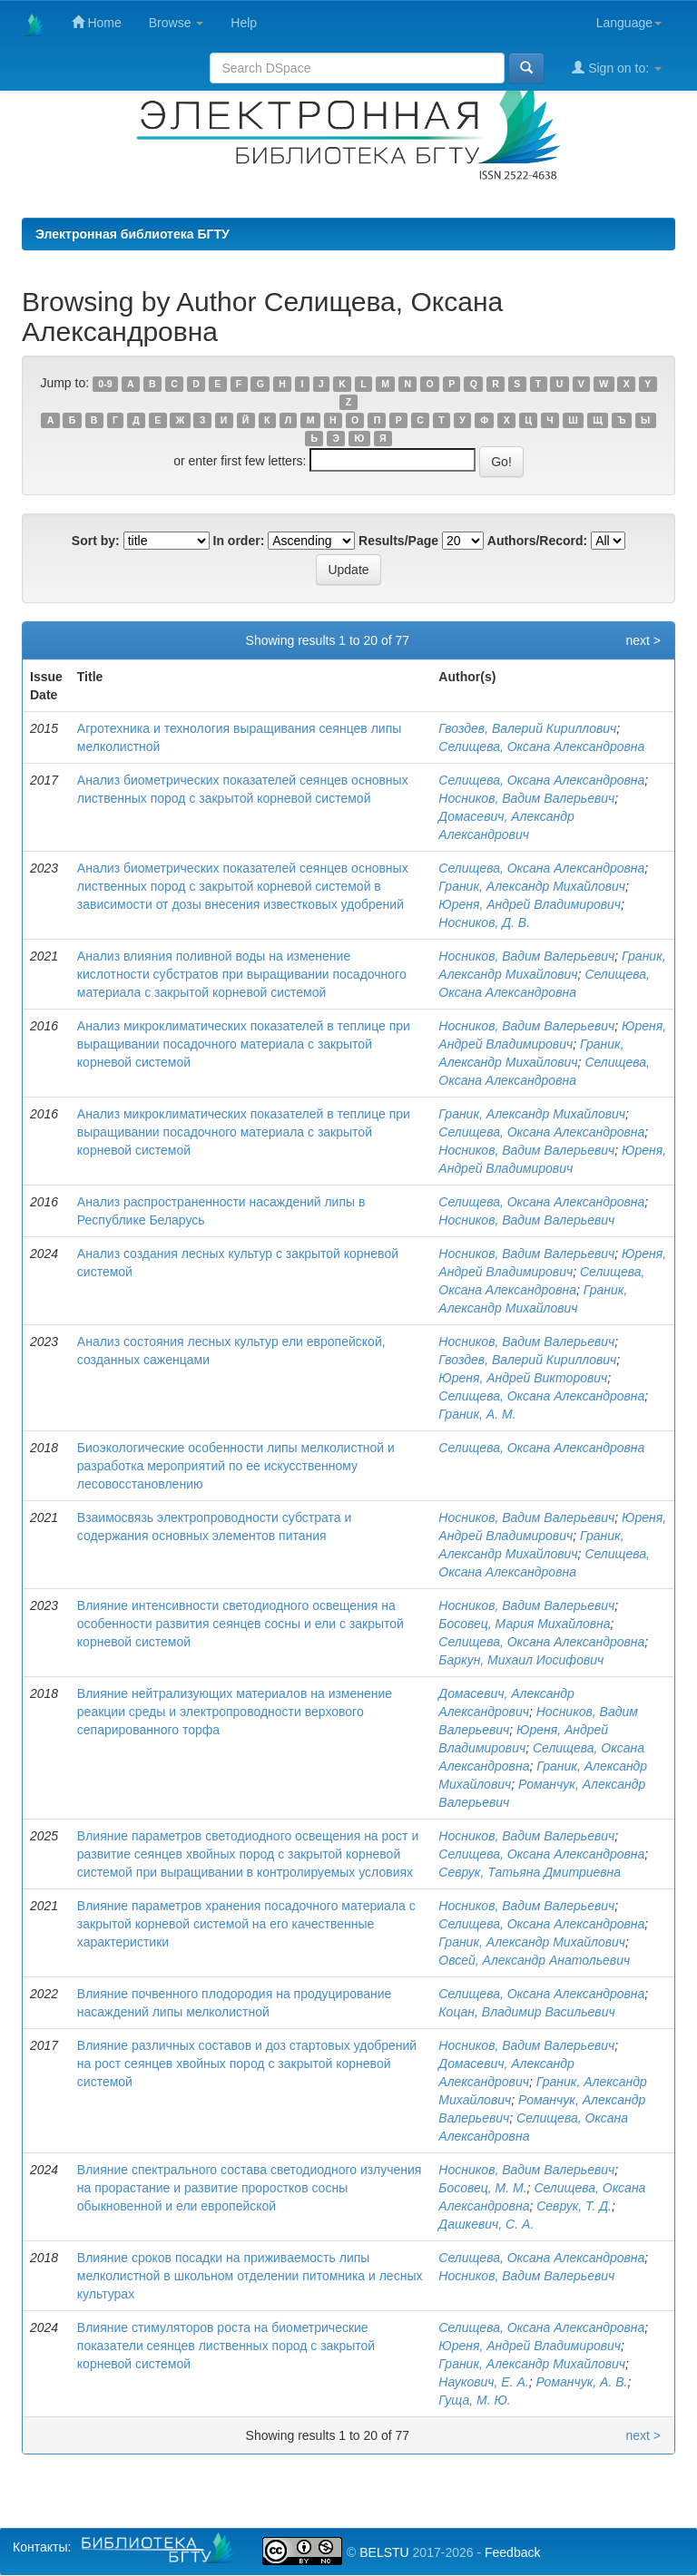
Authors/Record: (537, 540)
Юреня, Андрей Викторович (522, 1378)
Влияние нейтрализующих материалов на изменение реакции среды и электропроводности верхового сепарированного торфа (234, 1711)
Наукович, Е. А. (483, 2382)
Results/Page (398, 540)
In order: (239, 540)
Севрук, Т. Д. (574, 2206)
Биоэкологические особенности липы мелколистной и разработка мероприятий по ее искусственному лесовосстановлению (236, 1465)
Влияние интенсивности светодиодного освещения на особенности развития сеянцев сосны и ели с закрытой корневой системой (240, 1623)
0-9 (105, 383)
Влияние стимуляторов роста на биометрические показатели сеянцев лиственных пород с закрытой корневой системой (226, 2345)
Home (97, 22)
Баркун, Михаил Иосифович (521, 1660)
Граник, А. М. (476, 1414)
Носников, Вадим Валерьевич (526, 798)
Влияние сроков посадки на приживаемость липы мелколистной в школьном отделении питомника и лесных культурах (250, 2275)
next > (643, 640)
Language (629, 22)
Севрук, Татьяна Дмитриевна (529, 1872)
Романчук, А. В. (581, 2382)
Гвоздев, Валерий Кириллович (527, 728)
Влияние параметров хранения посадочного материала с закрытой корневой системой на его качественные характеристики (246, 1923)
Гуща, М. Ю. (474, 2400)
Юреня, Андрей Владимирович (529, 904)
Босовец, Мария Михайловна (524, 1623)
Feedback (512, 2552)
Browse (176, 22)
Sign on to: (617, 67)
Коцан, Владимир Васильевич (526, 2012)
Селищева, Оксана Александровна (541, 746)
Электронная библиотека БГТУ (132, 234)
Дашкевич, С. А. (486, 2224)
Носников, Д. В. (484, 922)
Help (244, 22)
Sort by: (96, 540)
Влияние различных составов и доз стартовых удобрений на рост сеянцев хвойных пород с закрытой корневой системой (247, 2063)
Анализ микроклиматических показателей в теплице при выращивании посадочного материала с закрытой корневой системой (243, 1044)
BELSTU (383, 2552)
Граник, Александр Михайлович (531, 886)
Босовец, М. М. (482, 2188)
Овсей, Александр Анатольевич (534, 1960)
